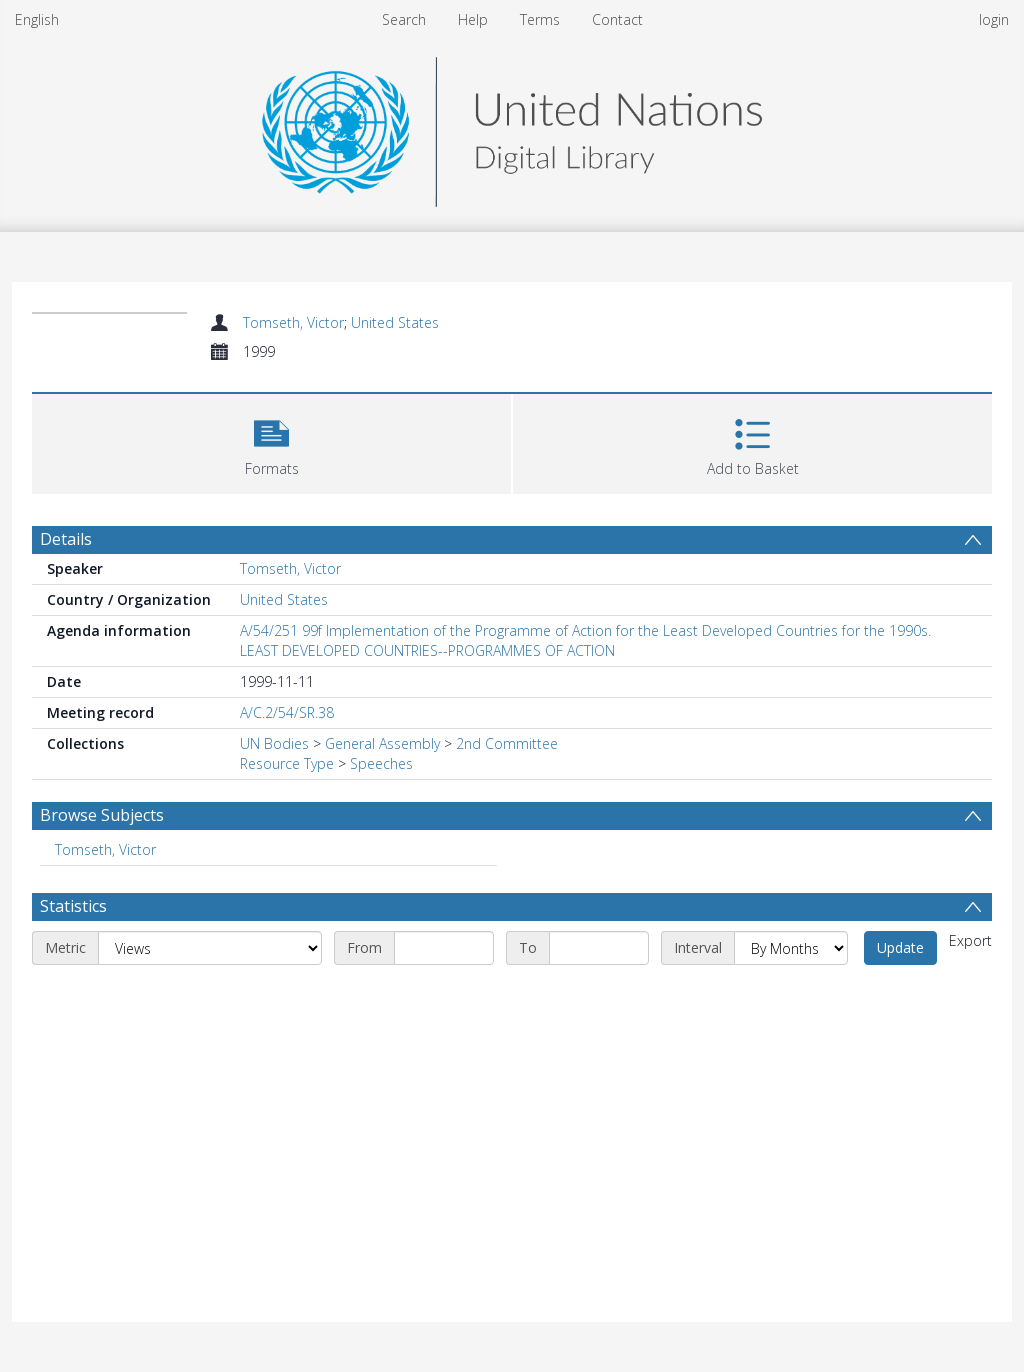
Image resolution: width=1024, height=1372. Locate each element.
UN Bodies (274, 743)
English (37, 19)
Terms (540, 19)
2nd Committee (507, 743)
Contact (617, 19)
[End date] (599, 948)
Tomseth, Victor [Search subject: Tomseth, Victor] (105, 849)
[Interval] (791, 948)
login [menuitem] (994, 19)
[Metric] (210, 948)
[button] (271, 441)
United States (395, 322)
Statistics (73, 906)
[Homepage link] (512, 126)
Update (900, 947)
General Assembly (382, 743)
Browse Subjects (102, 815)
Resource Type (287, 763)
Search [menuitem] (404, 19)
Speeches (381, 763)
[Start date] (444, 948)
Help (473, 19)
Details (66, 539)
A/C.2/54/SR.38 (287, 712)
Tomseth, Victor (293, 322)
